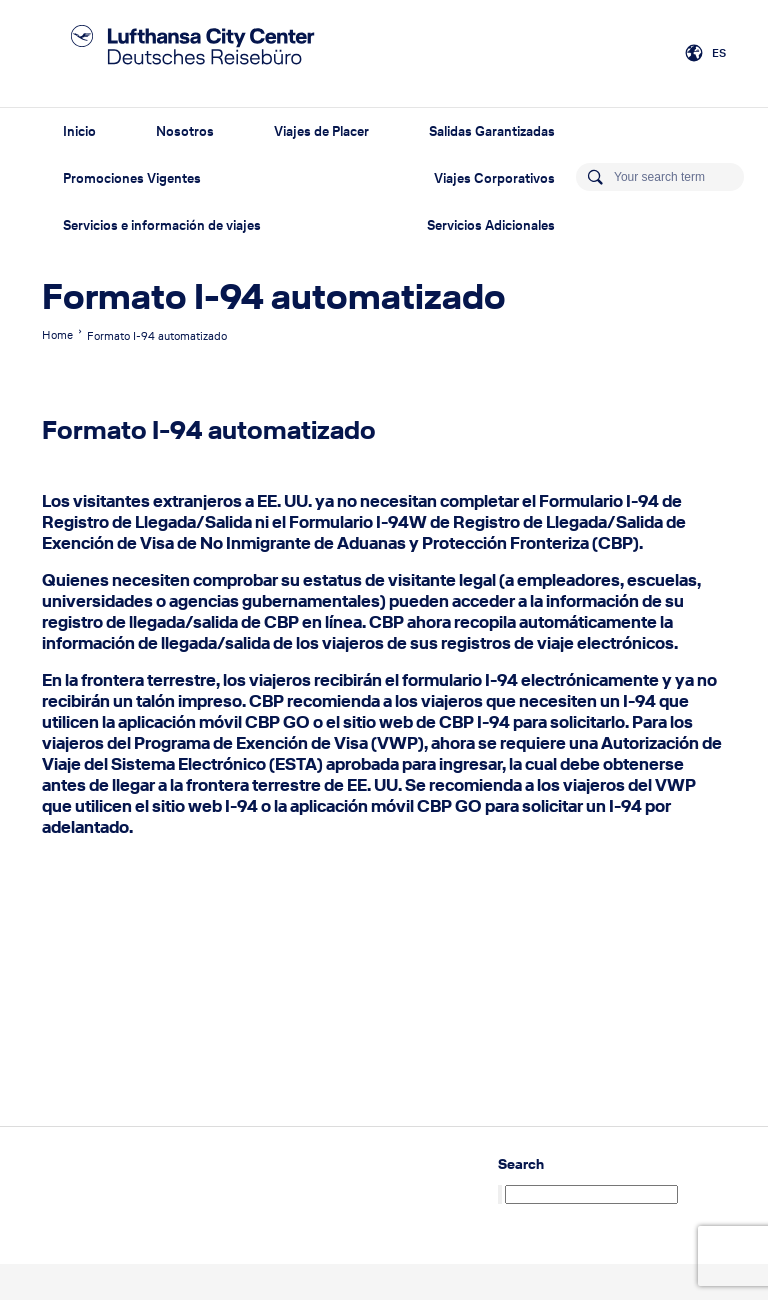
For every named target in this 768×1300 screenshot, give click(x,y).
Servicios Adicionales (491, 225)
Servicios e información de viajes (162, 225)
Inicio (79, 131)
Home (57, 335)
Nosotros (185, 131)
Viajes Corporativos (494, 178)
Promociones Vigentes (132, 178)
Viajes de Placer (321, 131)
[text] (384, 664)
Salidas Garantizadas (492, 131)
